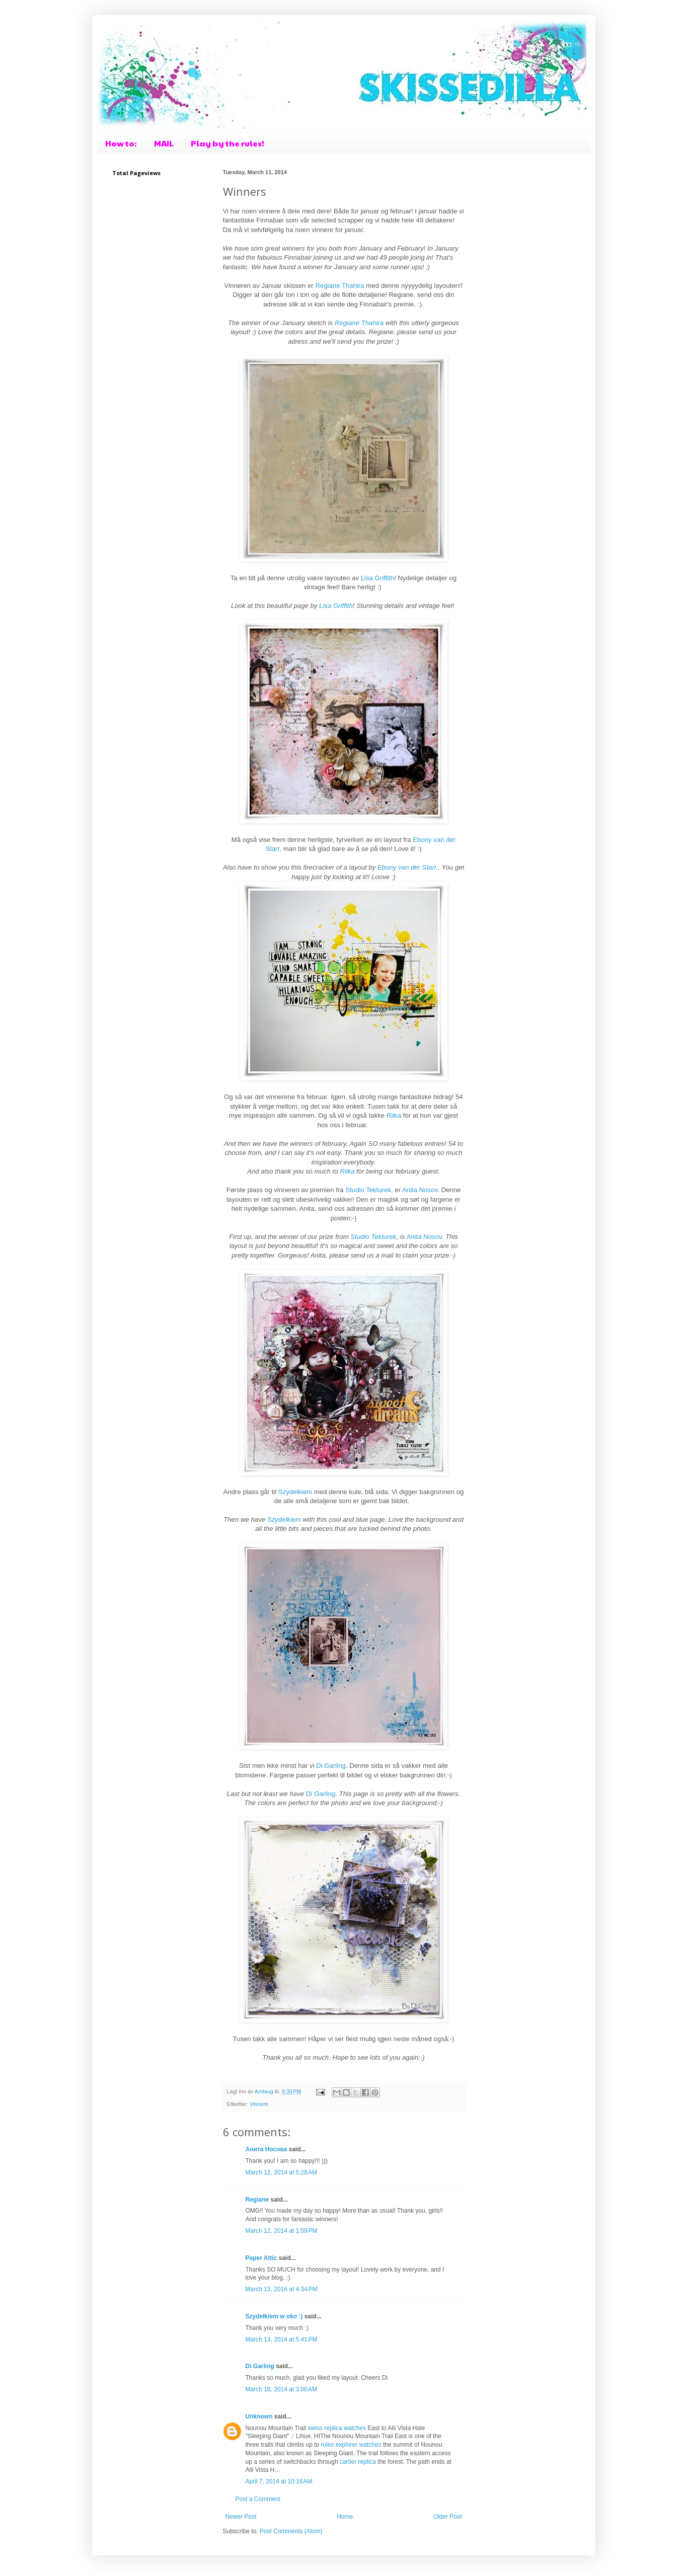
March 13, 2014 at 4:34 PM (282, 2289)
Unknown (259, 2416)
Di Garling (331, 1765)
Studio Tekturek (373, 1236)
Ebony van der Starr (406, 867)
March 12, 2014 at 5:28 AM (281, 2172)
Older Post (447, 2516)
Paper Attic (261, 2257)
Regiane (257, 2199)
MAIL (164, 143)
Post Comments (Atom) (291, 2531)
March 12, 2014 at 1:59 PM (282, 2230)
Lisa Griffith (377, 578)
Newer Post (241, 2516)
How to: (121, 143)
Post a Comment (258, 2499)
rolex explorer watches (351, 2444)
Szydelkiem (296, 1492)
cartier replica (358, 2461)
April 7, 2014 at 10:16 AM (279, 2481)
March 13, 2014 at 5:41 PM (282, 2339)
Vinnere (259, 2104)
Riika (395, 1115)
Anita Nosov (419, 1190)
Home (345, 2516)
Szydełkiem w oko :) (274, 2316)
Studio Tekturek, (369, 1190)
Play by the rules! (227, 143)
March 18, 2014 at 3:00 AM (281, 2389)
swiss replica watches (337, 2428)
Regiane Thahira (339, 285)
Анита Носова (266, 2149)
